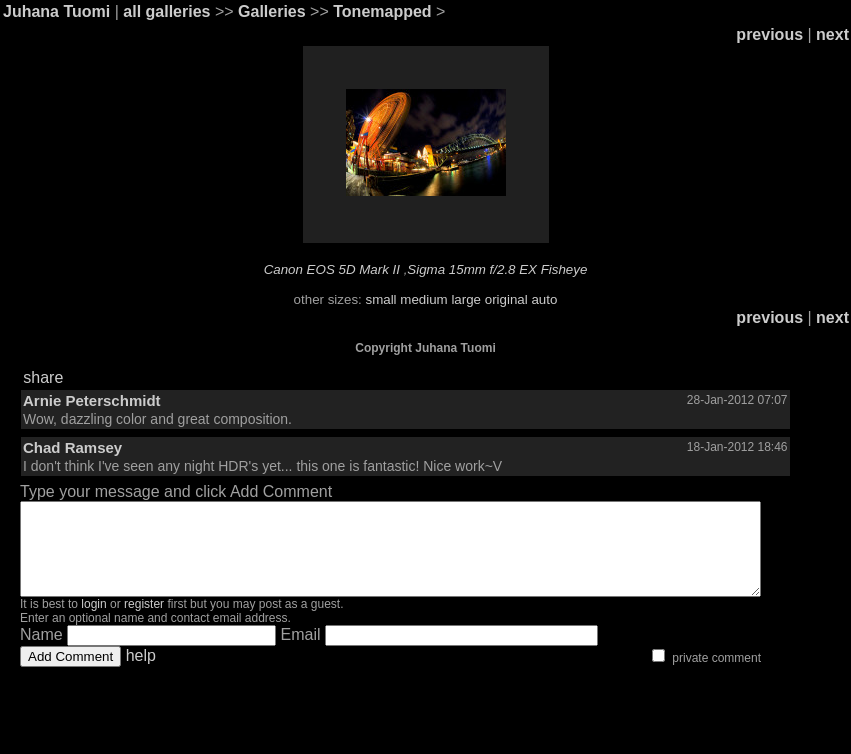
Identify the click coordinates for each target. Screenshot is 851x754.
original (506, 299)
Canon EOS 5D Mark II (332, 269)
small (380, 299)
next (832, 34)
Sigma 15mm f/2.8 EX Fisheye (497, 269)
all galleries (166, 11)
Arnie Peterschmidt (92, 400)
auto (544, 299)
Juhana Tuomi (56, 11)
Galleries (272, 11)
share (43, 377)
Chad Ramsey (72, 447)
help (141, 673)
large (466, 299)
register (144, 622)
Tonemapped (382, 11)
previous (769, 34)
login (93, 622)
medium (423, 299)
